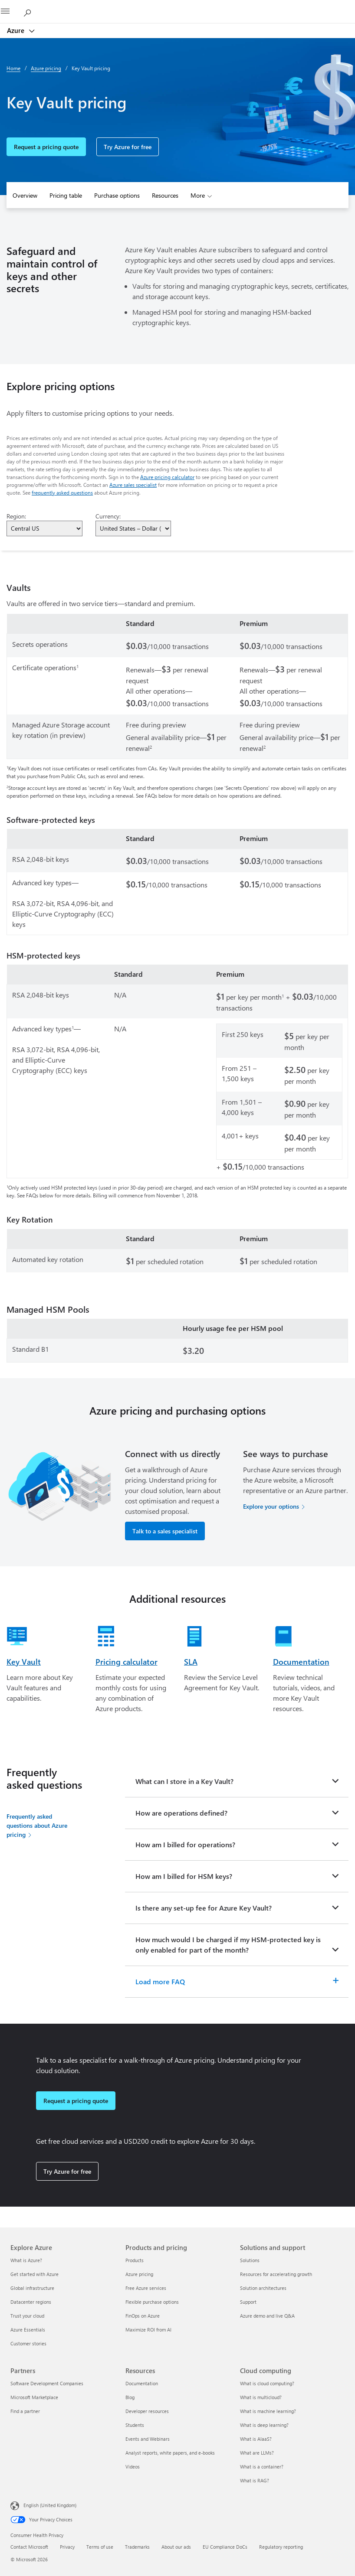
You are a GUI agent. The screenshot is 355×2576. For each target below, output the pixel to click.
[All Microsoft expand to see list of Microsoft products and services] (10, 11)
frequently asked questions (62, 492)
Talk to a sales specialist (164, 1531)
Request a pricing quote (46, 147)
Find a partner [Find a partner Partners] (25, 2411)
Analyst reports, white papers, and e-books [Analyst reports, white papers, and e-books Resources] (170, 2452)
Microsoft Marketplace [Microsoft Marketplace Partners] (34, 2397)
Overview (25, 195)
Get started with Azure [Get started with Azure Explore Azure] (34, 2274)
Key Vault (24, 1661)
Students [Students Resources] (134, 2425)
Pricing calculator (126, 1661)
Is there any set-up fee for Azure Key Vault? (203, 1907)
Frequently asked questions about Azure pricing (37, 1825)
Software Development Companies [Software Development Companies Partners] (46, 2383)
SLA (190, 1661)
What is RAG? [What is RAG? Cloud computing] (254, 2480)
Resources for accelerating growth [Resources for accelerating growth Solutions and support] (276, 2274)
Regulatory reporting (281, 2546)
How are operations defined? (181, 1812)
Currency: (108, 516)
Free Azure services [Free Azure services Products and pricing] (145, 2288)
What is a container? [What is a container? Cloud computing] (261, 2466)
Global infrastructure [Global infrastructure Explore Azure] (32, 2288)
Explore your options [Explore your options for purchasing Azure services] (271, 1506)
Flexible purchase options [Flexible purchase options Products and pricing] (152, 2302)
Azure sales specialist (133, 484)
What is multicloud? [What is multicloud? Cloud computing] (261, 2397)
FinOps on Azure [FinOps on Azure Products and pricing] (142, 2315)
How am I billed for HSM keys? (183, 1876)
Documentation (301, 1661)
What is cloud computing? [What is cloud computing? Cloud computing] (267, 2383)
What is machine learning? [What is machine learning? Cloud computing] (268, 2411)
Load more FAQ (160, 1981)
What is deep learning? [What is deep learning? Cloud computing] (264, 2425)
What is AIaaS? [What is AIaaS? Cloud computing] (256, 2439)
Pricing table (65, 195)
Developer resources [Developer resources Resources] (147, 2411)
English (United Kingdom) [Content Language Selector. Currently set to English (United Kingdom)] (49, 2505)
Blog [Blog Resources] (130, 2397)
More (198, 195)
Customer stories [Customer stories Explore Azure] (28, 2343)
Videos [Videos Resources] (132, 2466)
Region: (16, 516)
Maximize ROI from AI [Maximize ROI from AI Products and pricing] (148, 2329)
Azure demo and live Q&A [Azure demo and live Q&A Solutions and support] (267, 2315)
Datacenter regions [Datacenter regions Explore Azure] (30, 2302)
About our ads (176, 2546)
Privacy (67, 2546)
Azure (16, 30)
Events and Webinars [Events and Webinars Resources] (147, 2439)
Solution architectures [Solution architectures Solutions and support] (263, 2288)
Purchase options (117, 195)
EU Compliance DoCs (225, 2546)
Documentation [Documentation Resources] (141, 2383)
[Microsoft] (177, 6)
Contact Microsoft (29, 2546)
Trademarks (137, 2546)
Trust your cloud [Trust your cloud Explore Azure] (27, 2315)
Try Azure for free (127, 147)
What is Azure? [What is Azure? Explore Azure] (26, 2260)
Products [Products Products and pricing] (134, 2260)
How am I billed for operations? (185, 1844)
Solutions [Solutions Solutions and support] (250, 2260)
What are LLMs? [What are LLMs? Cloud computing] (257, 2452)
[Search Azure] (30, 11)
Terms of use (99, 2546)
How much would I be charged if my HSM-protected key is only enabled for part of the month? (228, 1944)
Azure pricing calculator (167, 476)
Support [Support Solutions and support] (248, 2302)
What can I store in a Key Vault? (184, 1781)
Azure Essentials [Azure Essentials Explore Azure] (27, 2329)
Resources (165, 195)
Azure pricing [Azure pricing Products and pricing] (139, 2274)
